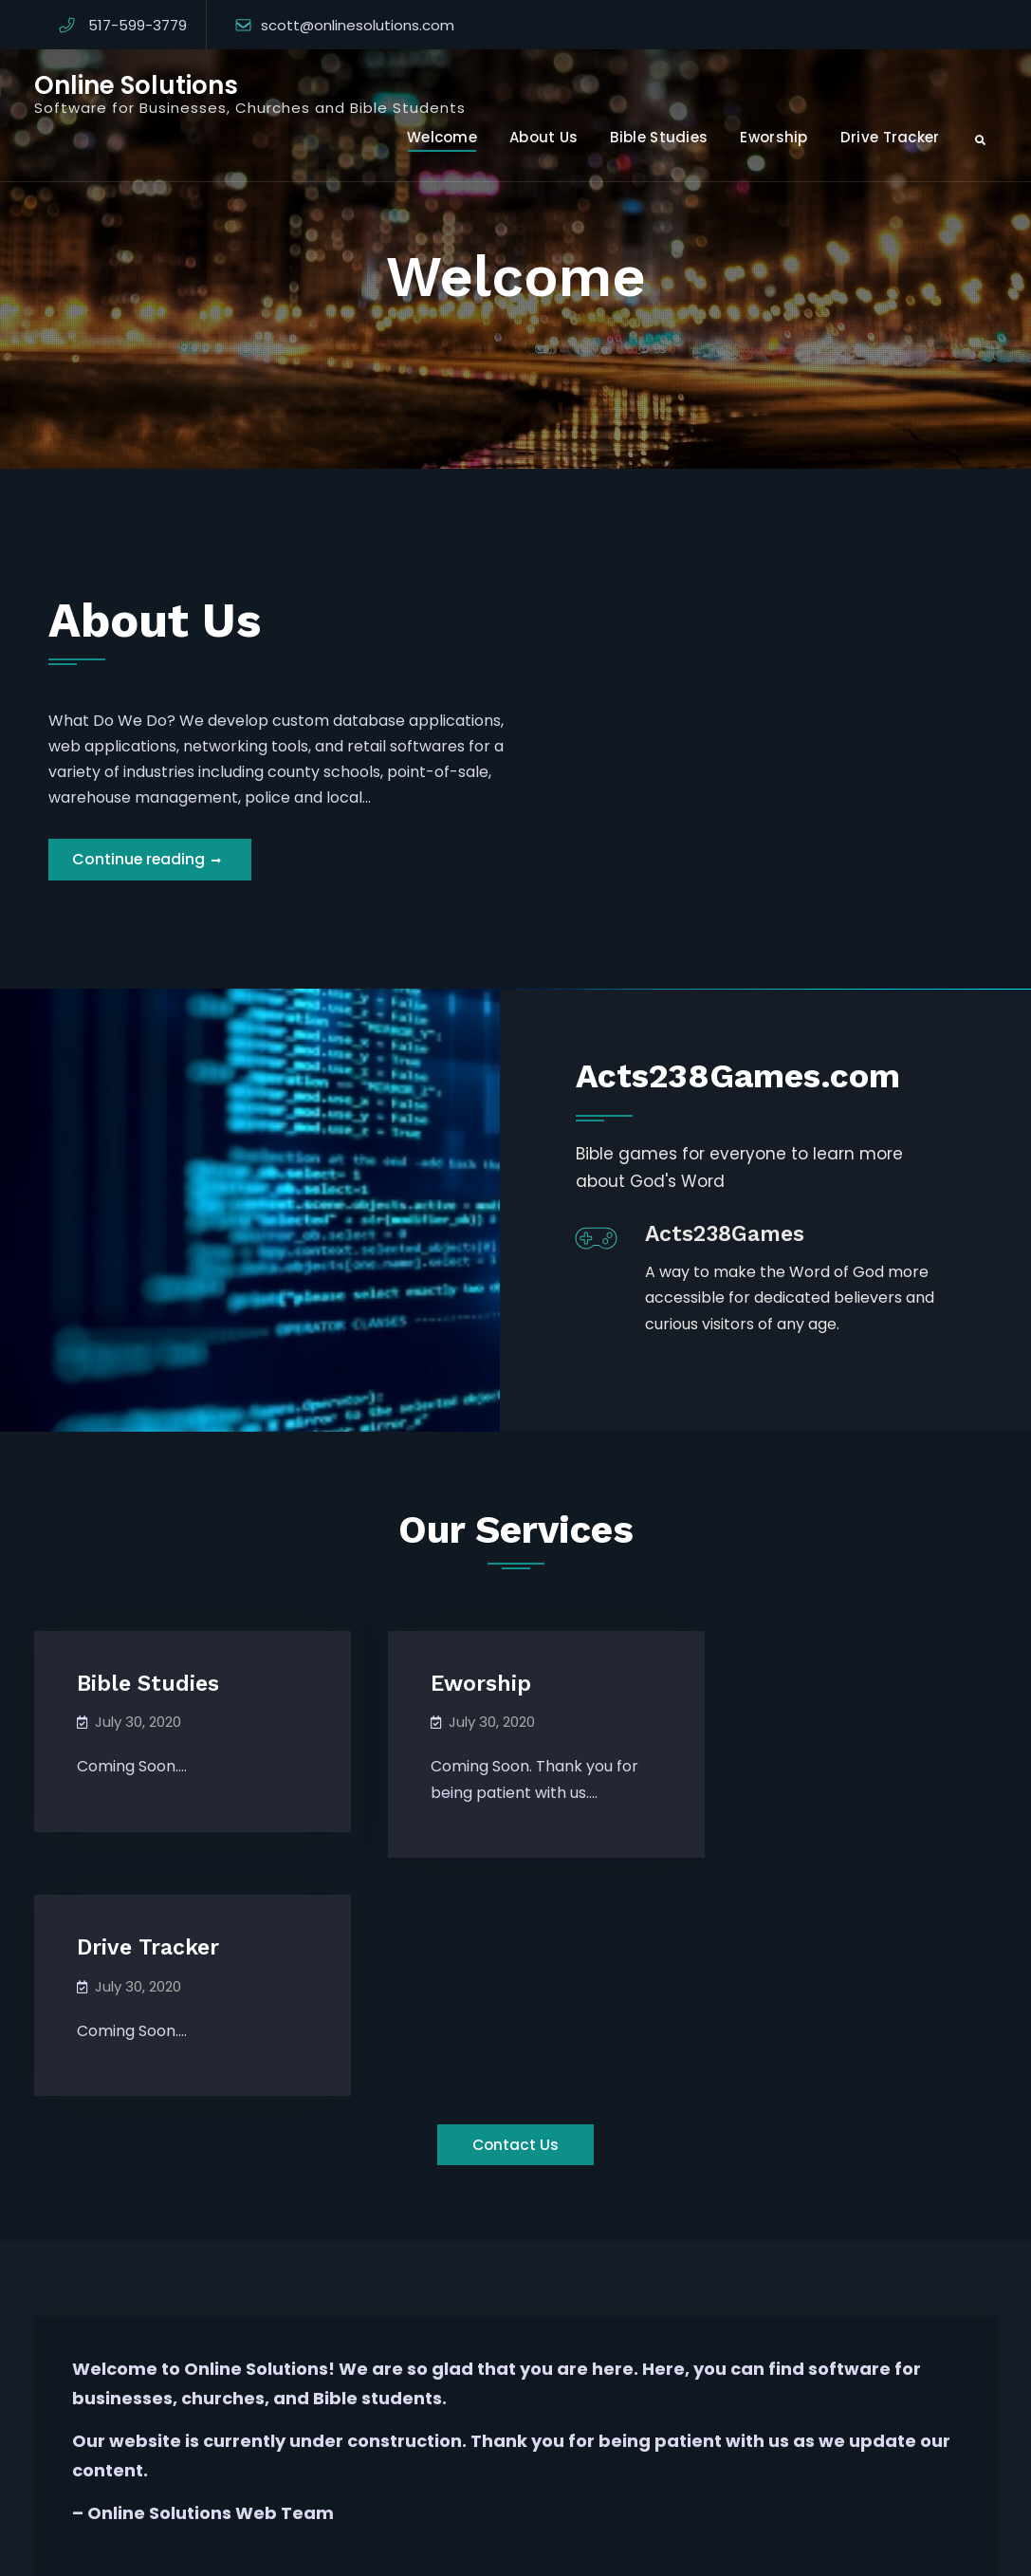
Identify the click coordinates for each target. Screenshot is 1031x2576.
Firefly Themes (723, 2544)
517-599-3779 (137, 25)
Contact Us (515, 1932)
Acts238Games (740, 1259)
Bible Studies (659, 137)
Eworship (773, 137)
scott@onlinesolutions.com (357, 25)
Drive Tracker (890, 137)
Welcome (442, 137)
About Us (543, 137)
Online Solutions (136, 85)
